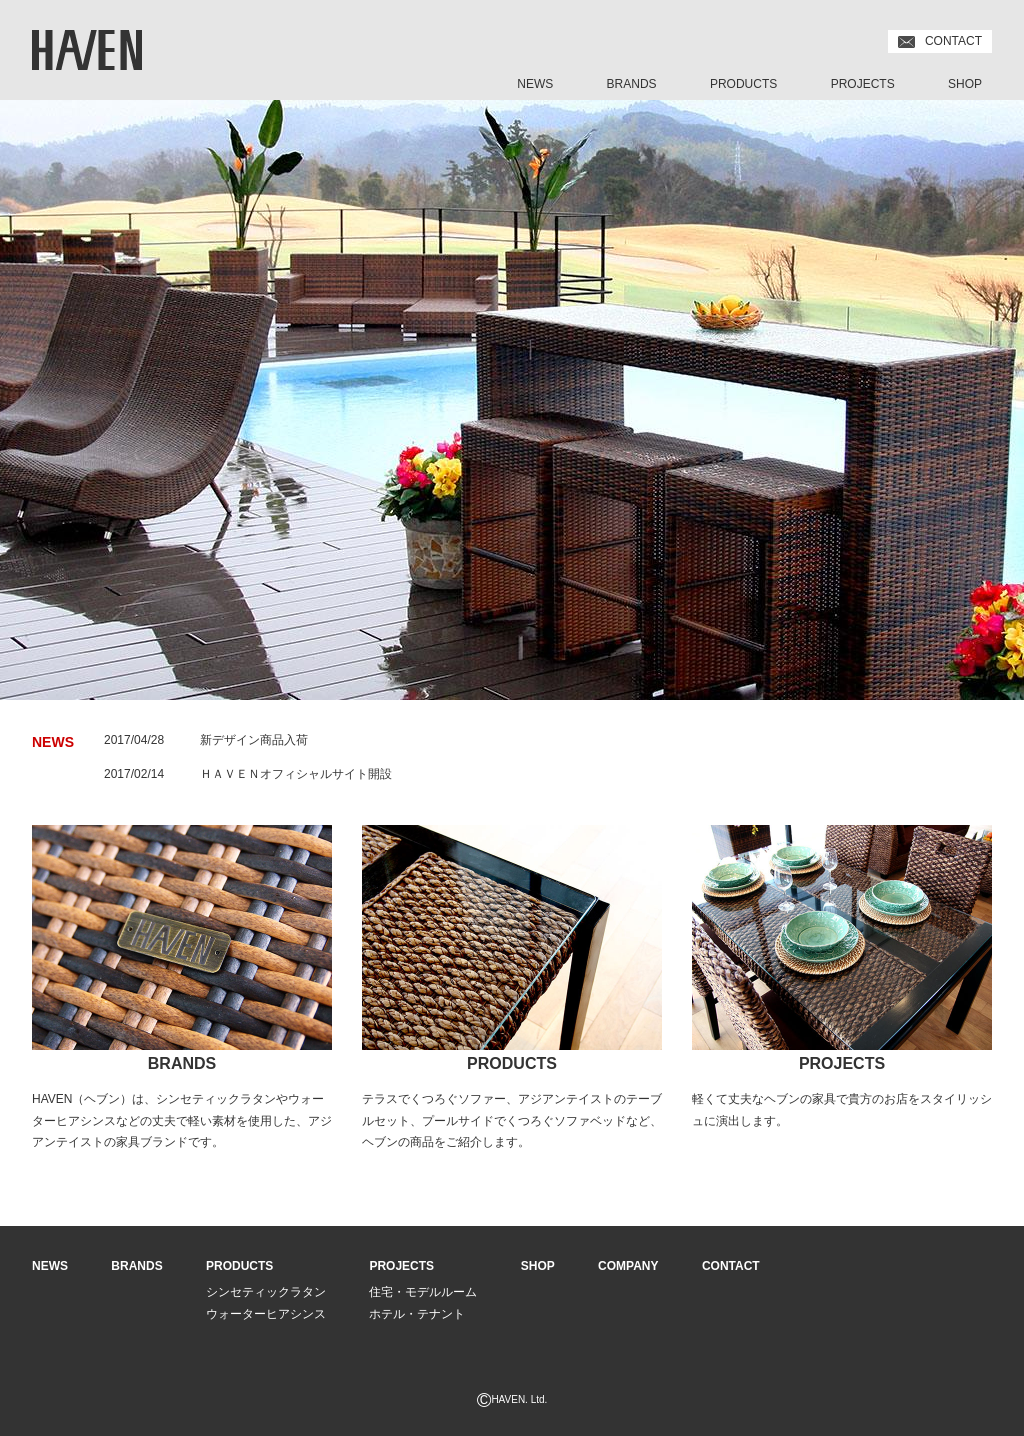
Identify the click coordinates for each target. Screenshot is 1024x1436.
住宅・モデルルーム (423, 1292)
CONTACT (940, 41)
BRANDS (632, 84)
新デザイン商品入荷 (254, 740)
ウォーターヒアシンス (266, 1314)
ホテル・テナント (417, 1314)
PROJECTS (863, 84)
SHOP (965, 84)
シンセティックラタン (266, 1292)
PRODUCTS (743, 84)
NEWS (535, 84)
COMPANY (628, 1266)
